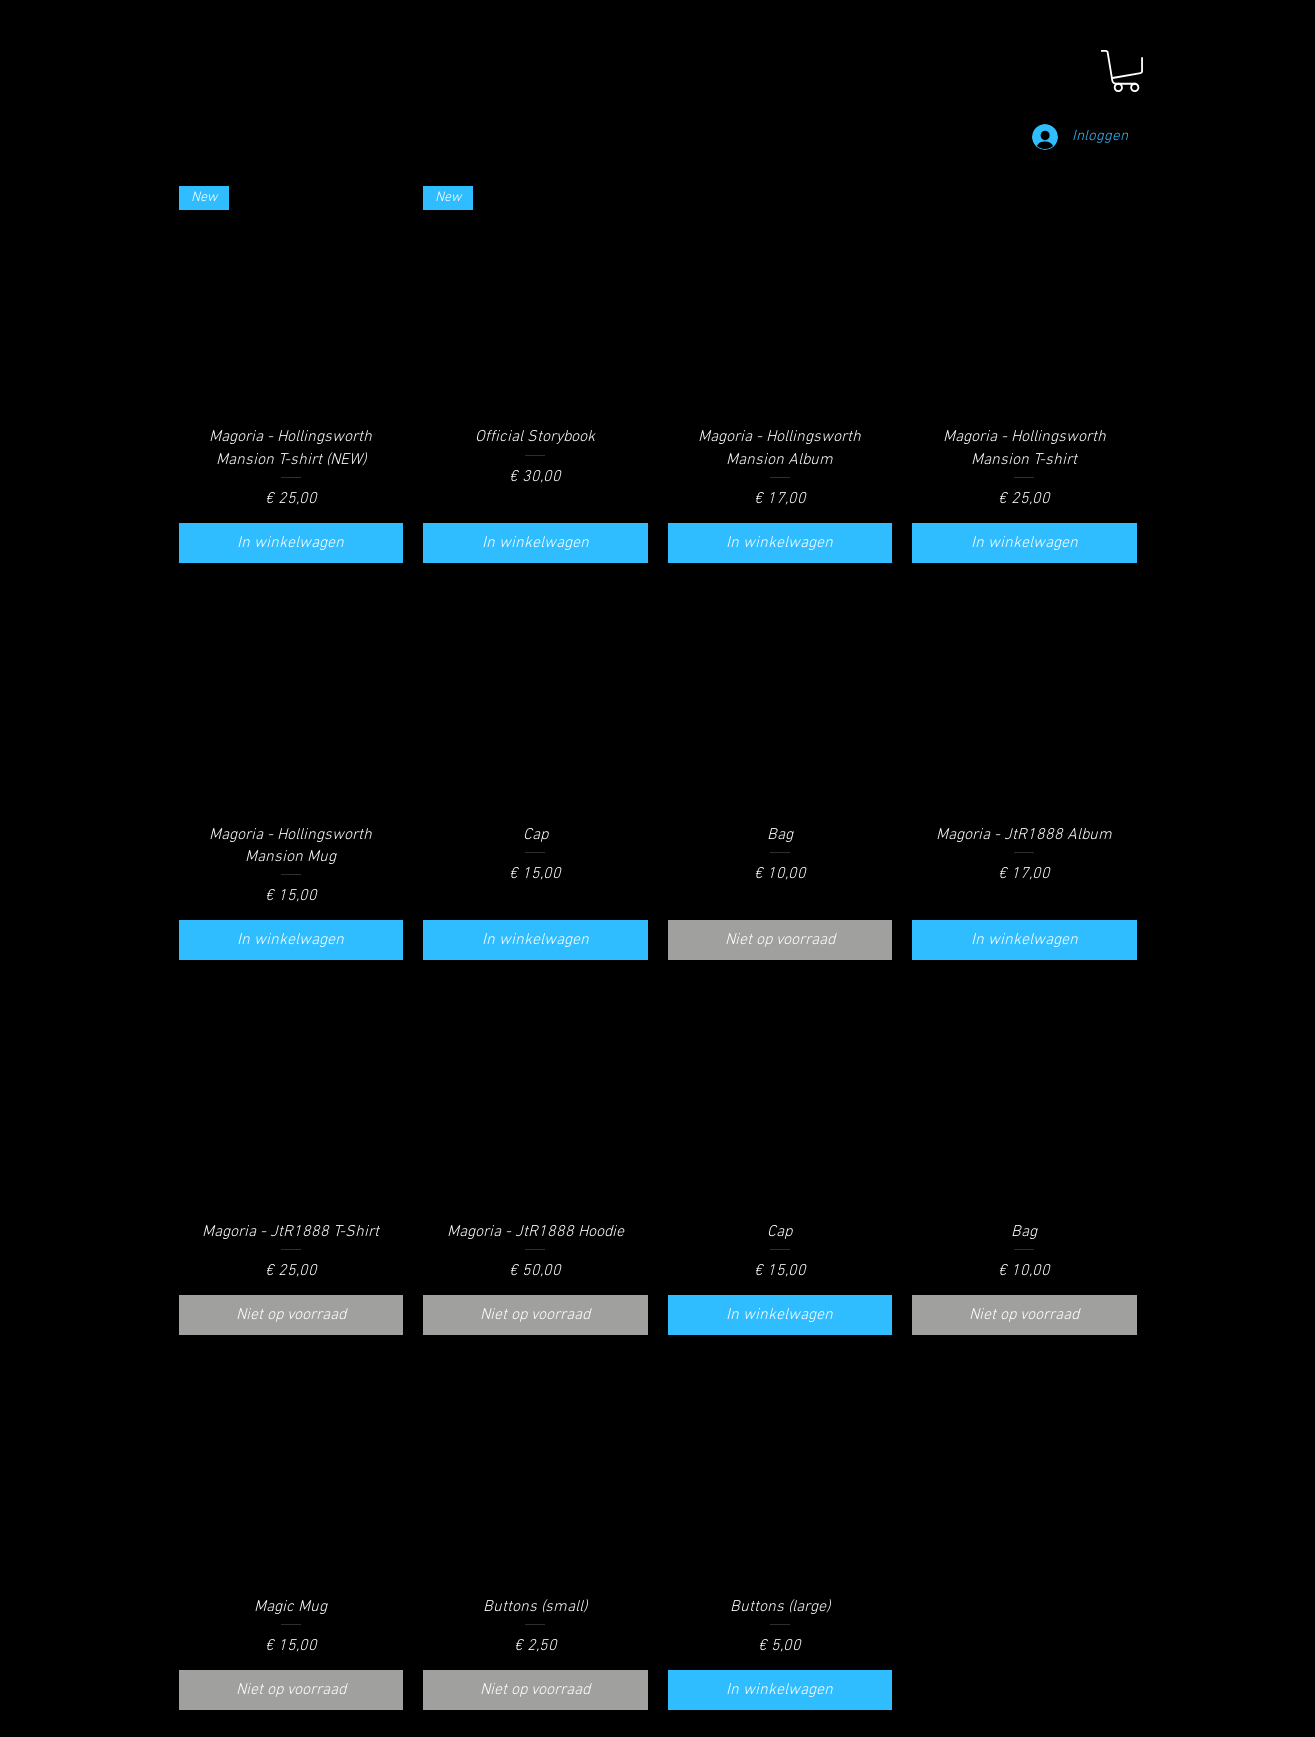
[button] (1126, 71)
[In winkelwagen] (291, 543)
